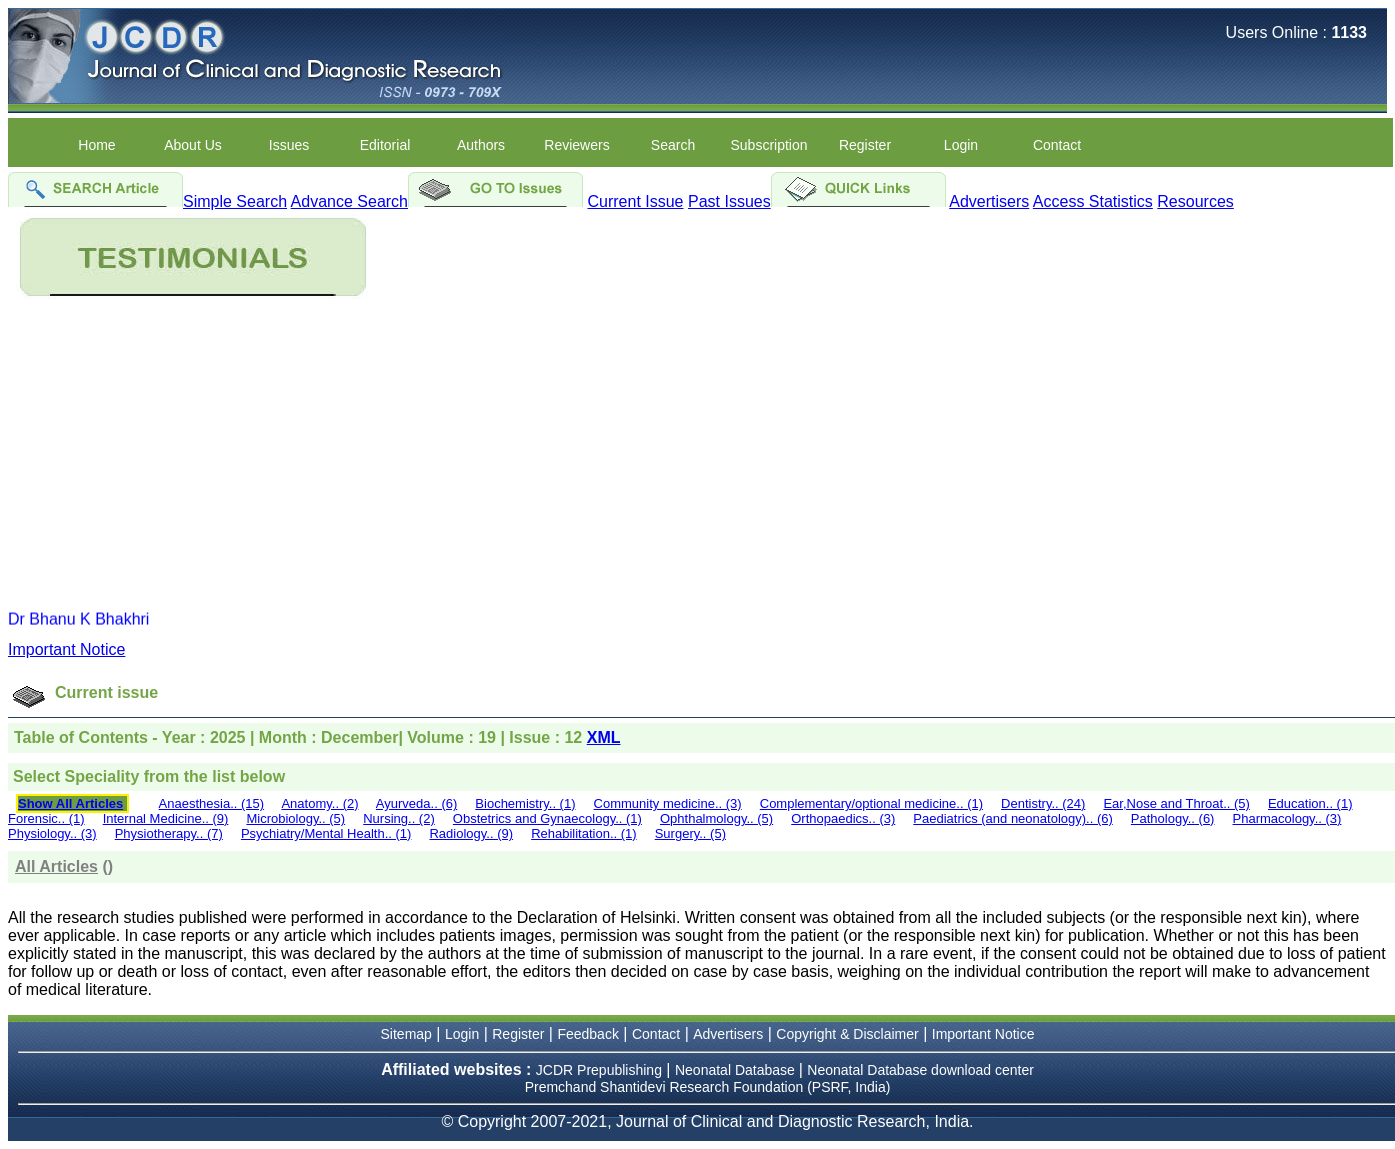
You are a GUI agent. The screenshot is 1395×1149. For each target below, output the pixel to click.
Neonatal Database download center (920, 1070)
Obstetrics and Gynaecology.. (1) (547, 818)
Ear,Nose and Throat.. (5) (1176, 803)
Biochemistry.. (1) (525, 803)
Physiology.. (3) (52, 833)
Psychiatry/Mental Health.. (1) (326, 833)
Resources (1195, 201)
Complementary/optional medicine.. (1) (871, 803)
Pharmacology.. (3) (1287, 818)
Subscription (768, 145)
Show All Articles (70, 803)
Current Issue (635, 201)
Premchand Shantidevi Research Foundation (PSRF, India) (708, 1087)
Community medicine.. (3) (668, 803)
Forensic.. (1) (46, 818)
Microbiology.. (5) (295, 818)
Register (865, 145)
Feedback (587, 1034)
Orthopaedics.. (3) (843, 818)
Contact (1057, 145)
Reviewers (576, 145)
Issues (289, 145)
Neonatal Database (737, 1070)
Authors (481, 145)
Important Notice (66, 649)
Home (96, 145)
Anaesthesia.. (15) (212, 803)
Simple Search (235, 201)
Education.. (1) (1310, 803)
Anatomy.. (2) (319, 803)
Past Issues (729, 201)
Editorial (385, 145)
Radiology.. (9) (471, 833)
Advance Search (349, 201)
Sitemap (406, 1034)
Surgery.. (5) (690, 833)
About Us (193, 145)
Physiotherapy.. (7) (169, 833)
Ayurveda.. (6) (416, 803)
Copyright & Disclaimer (847, 1034)
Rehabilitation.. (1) (584, 833)
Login (961, 145)
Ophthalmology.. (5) (716, 818)
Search (673, 145)
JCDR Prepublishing (599, 1070)
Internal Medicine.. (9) (166, 818)
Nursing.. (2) (399, 818)
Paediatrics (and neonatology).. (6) (1012, 818)
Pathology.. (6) (1173, 818)
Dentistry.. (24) (1043, 803)
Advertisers (989, 201)
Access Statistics (1093, 201)
